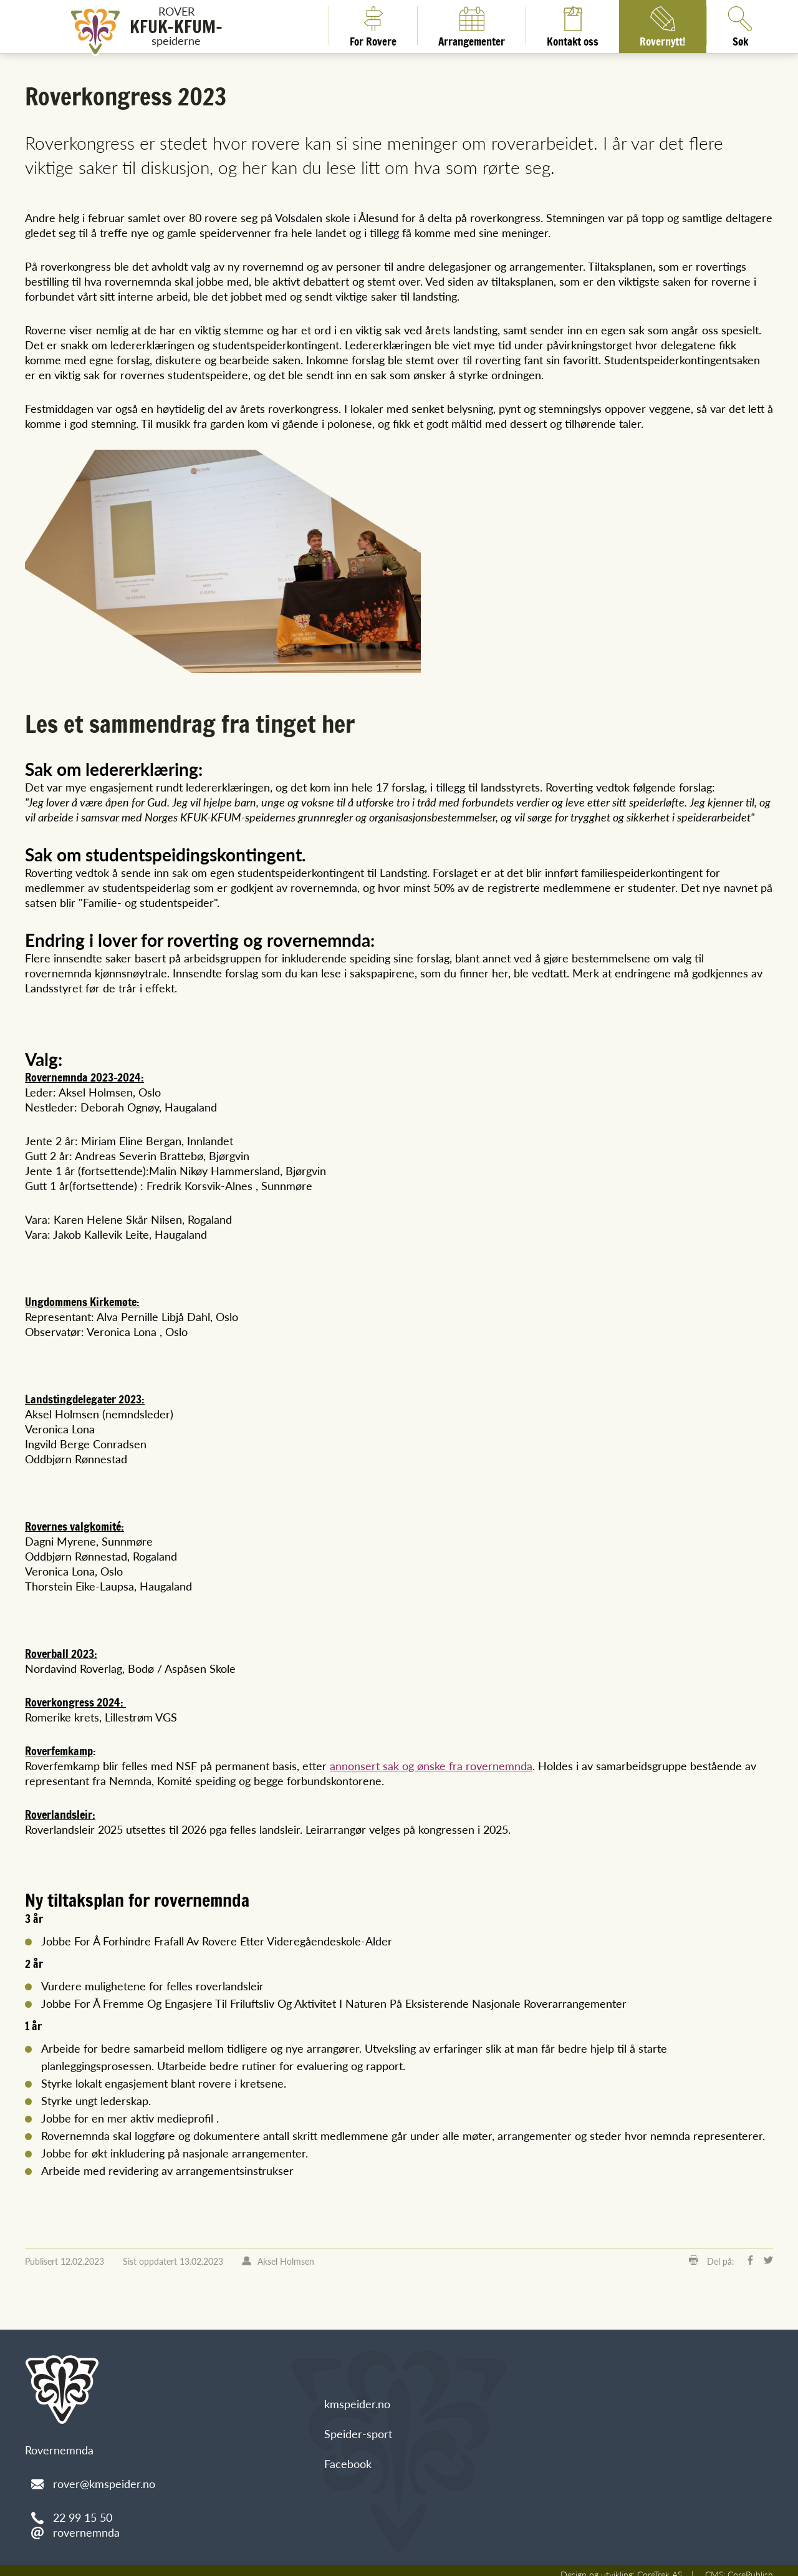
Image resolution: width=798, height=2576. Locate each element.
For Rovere (373, 25)
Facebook (347, 2456)
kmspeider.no (357, 2396)
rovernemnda (85, 2525)
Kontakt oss (572, 25)
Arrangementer (471, 25)
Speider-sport (357, 2426)
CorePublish (751, 2566)
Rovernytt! (663, 25)
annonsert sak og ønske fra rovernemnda (424, 1759)
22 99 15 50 (83, 2510)
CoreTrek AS (661, 2566)
